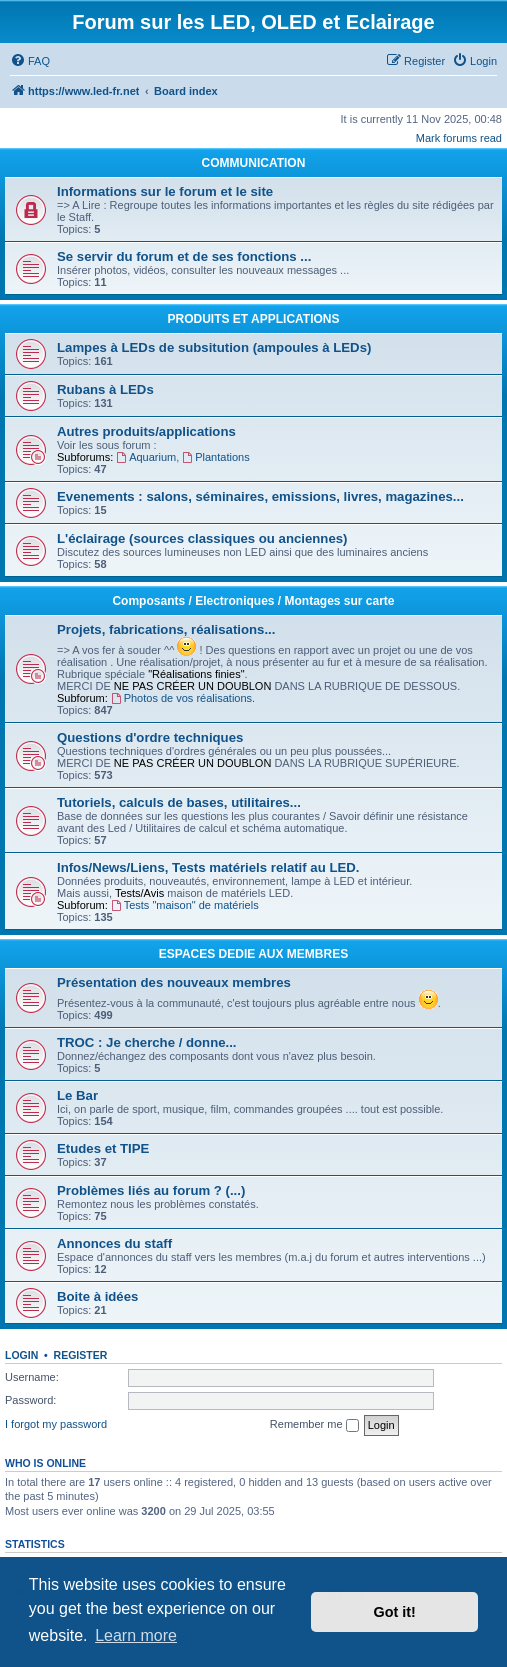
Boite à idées (97, 1296)
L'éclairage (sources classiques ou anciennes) (202, 538)
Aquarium (146, 457)
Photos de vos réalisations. (183, 698)
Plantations (215, 457)
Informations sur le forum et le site (165, 191)
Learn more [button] (136, 1635)
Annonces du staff (114, 1243)
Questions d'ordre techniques (150, 737)
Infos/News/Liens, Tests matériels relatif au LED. (208, 867)
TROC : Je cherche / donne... (147, 1042)
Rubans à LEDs (105, 389)
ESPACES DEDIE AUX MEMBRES (253, 954)
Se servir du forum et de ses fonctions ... (184, 256)
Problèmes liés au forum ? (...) (151, 1190)
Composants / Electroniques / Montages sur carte (253, 601)
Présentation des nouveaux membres (174, 982)
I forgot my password (56, 1424)
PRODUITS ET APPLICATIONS (253, 319)
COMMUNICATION (254, 163)
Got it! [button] (395, 1612)
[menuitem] (30, 61)
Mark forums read (459, 138)
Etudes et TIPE (103, 1148)
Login (21, 1355)
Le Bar (77, 1095)
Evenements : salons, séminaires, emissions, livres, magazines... (260, 496)
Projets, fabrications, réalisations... (166, 629)
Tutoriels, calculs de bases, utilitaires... (179, 802)
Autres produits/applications (146, 431)
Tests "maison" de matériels (185, 905)
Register (81, 1355)
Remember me (314, 1425)
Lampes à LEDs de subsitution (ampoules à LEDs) (214, 347)
